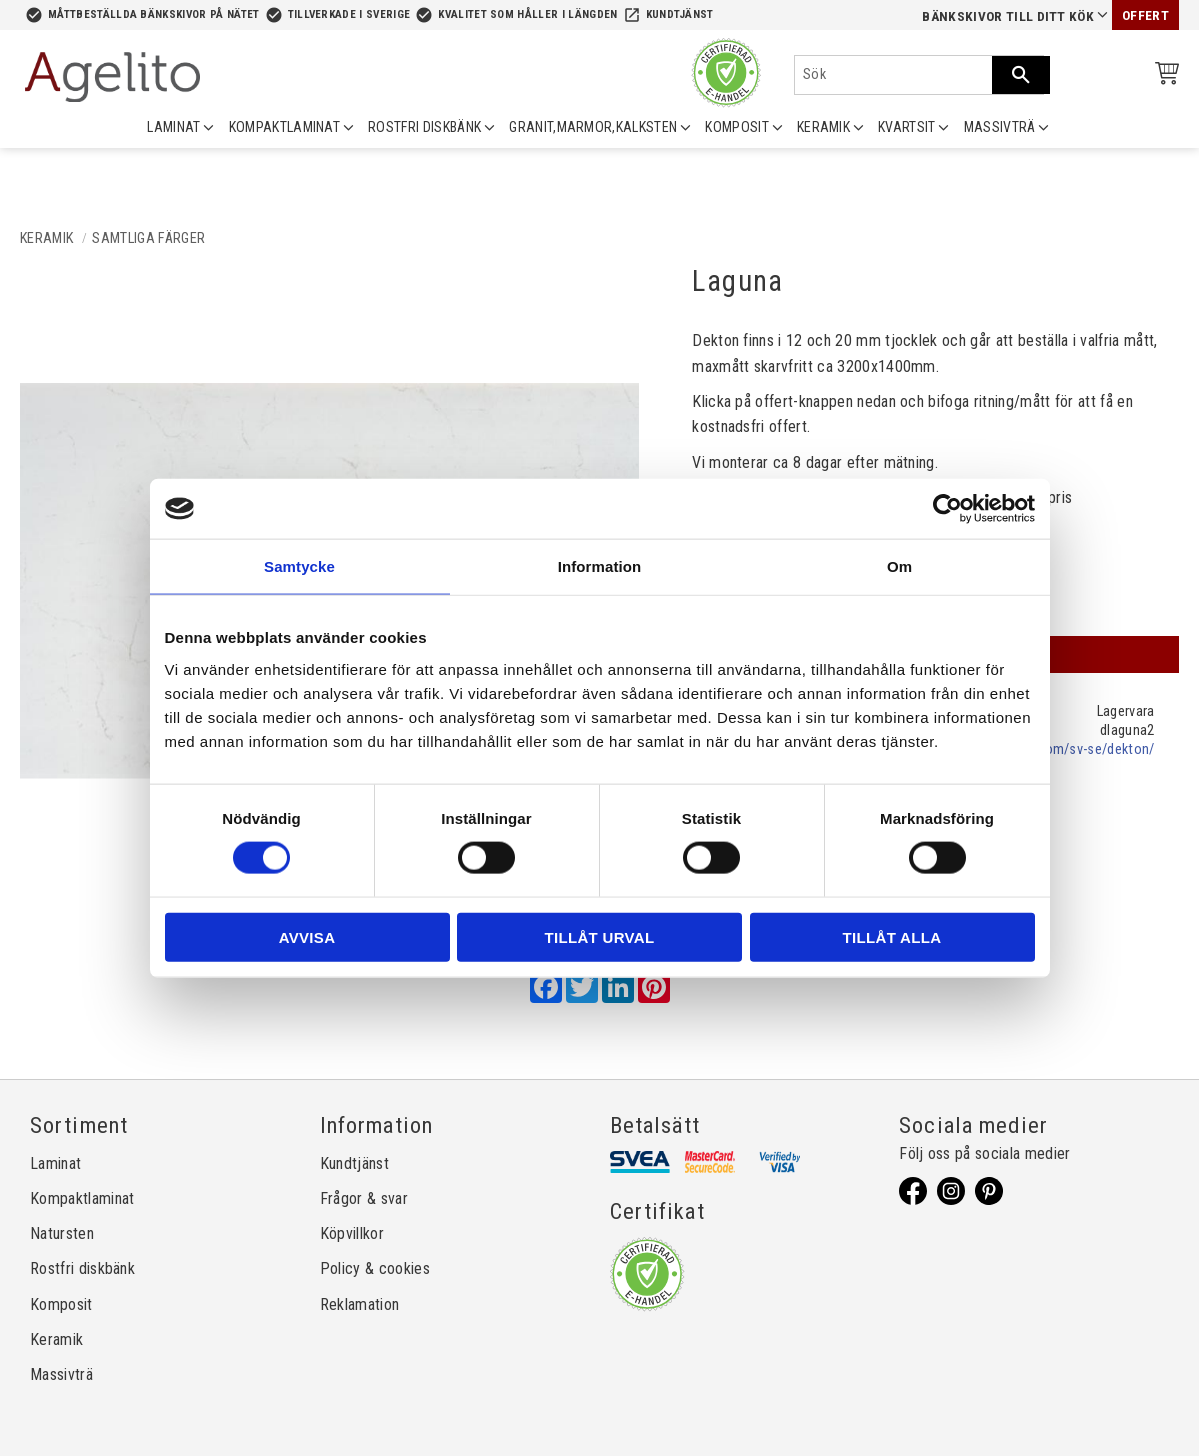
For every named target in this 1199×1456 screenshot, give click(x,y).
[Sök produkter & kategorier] (893, 75)
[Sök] (1021, 75)
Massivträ (61, 1374)
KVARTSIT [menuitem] (907, 127)
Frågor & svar (364, 1198)
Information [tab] (600, 566)
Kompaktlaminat (82, 1198)
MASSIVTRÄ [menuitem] (1000, 127)
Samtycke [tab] (299, 566)
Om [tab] (899, 566)
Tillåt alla (892, 936)
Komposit (61, 1304)
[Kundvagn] (1163, 76)
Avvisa (307, 936)
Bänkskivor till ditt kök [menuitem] (1008, 16)
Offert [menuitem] (1145, 15)
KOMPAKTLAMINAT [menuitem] (284, 127)
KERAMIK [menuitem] (823, 127)
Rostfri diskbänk (82, 1268)
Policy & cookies (375, 1268)
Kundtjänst (680, 14)
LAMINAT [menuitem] (173, 127)
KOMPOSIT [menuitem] (737, 127)
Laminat (55, 1163)
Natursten (62, 1233)
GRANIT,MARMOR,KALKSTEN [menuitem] (593, 127)
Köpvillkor (352, 1233)
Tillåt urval (600, 936)
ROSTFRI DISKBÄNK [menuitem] (424, 127)
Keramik (56, 1339)
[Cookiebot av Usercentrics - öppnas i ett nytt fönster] (947, 509)
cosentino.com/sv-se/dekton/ (1063, 749)
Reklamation (360, 1304)
